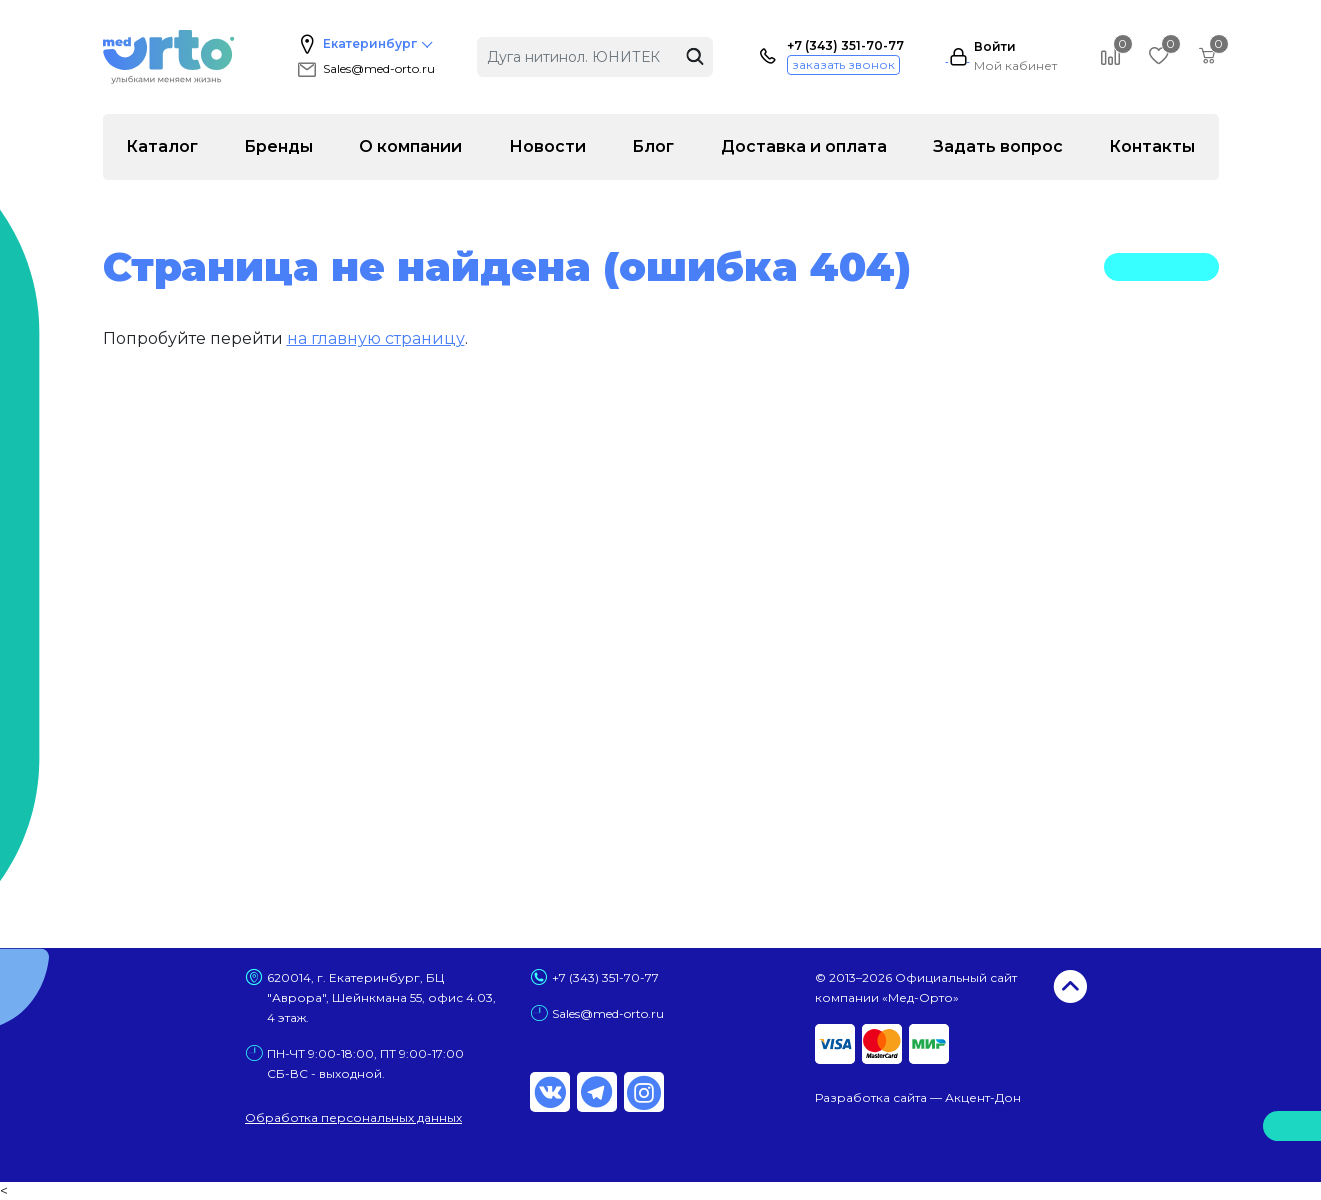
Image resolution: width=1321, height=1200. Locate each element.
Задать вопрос (998, 146)
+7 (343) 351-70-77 (845, 46)
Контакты (1152, 146)
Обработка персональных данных (353, 1117)
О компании (410, 146)
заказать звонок (843, 64)
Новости (547, 146)
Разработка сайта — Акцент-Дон (918, 1097)
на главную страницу (376, 338)
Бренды (278, 146)
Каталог (162, 146)
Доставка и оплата (804, 146)
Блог (653, 146)
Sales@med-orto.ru (365, 68)
